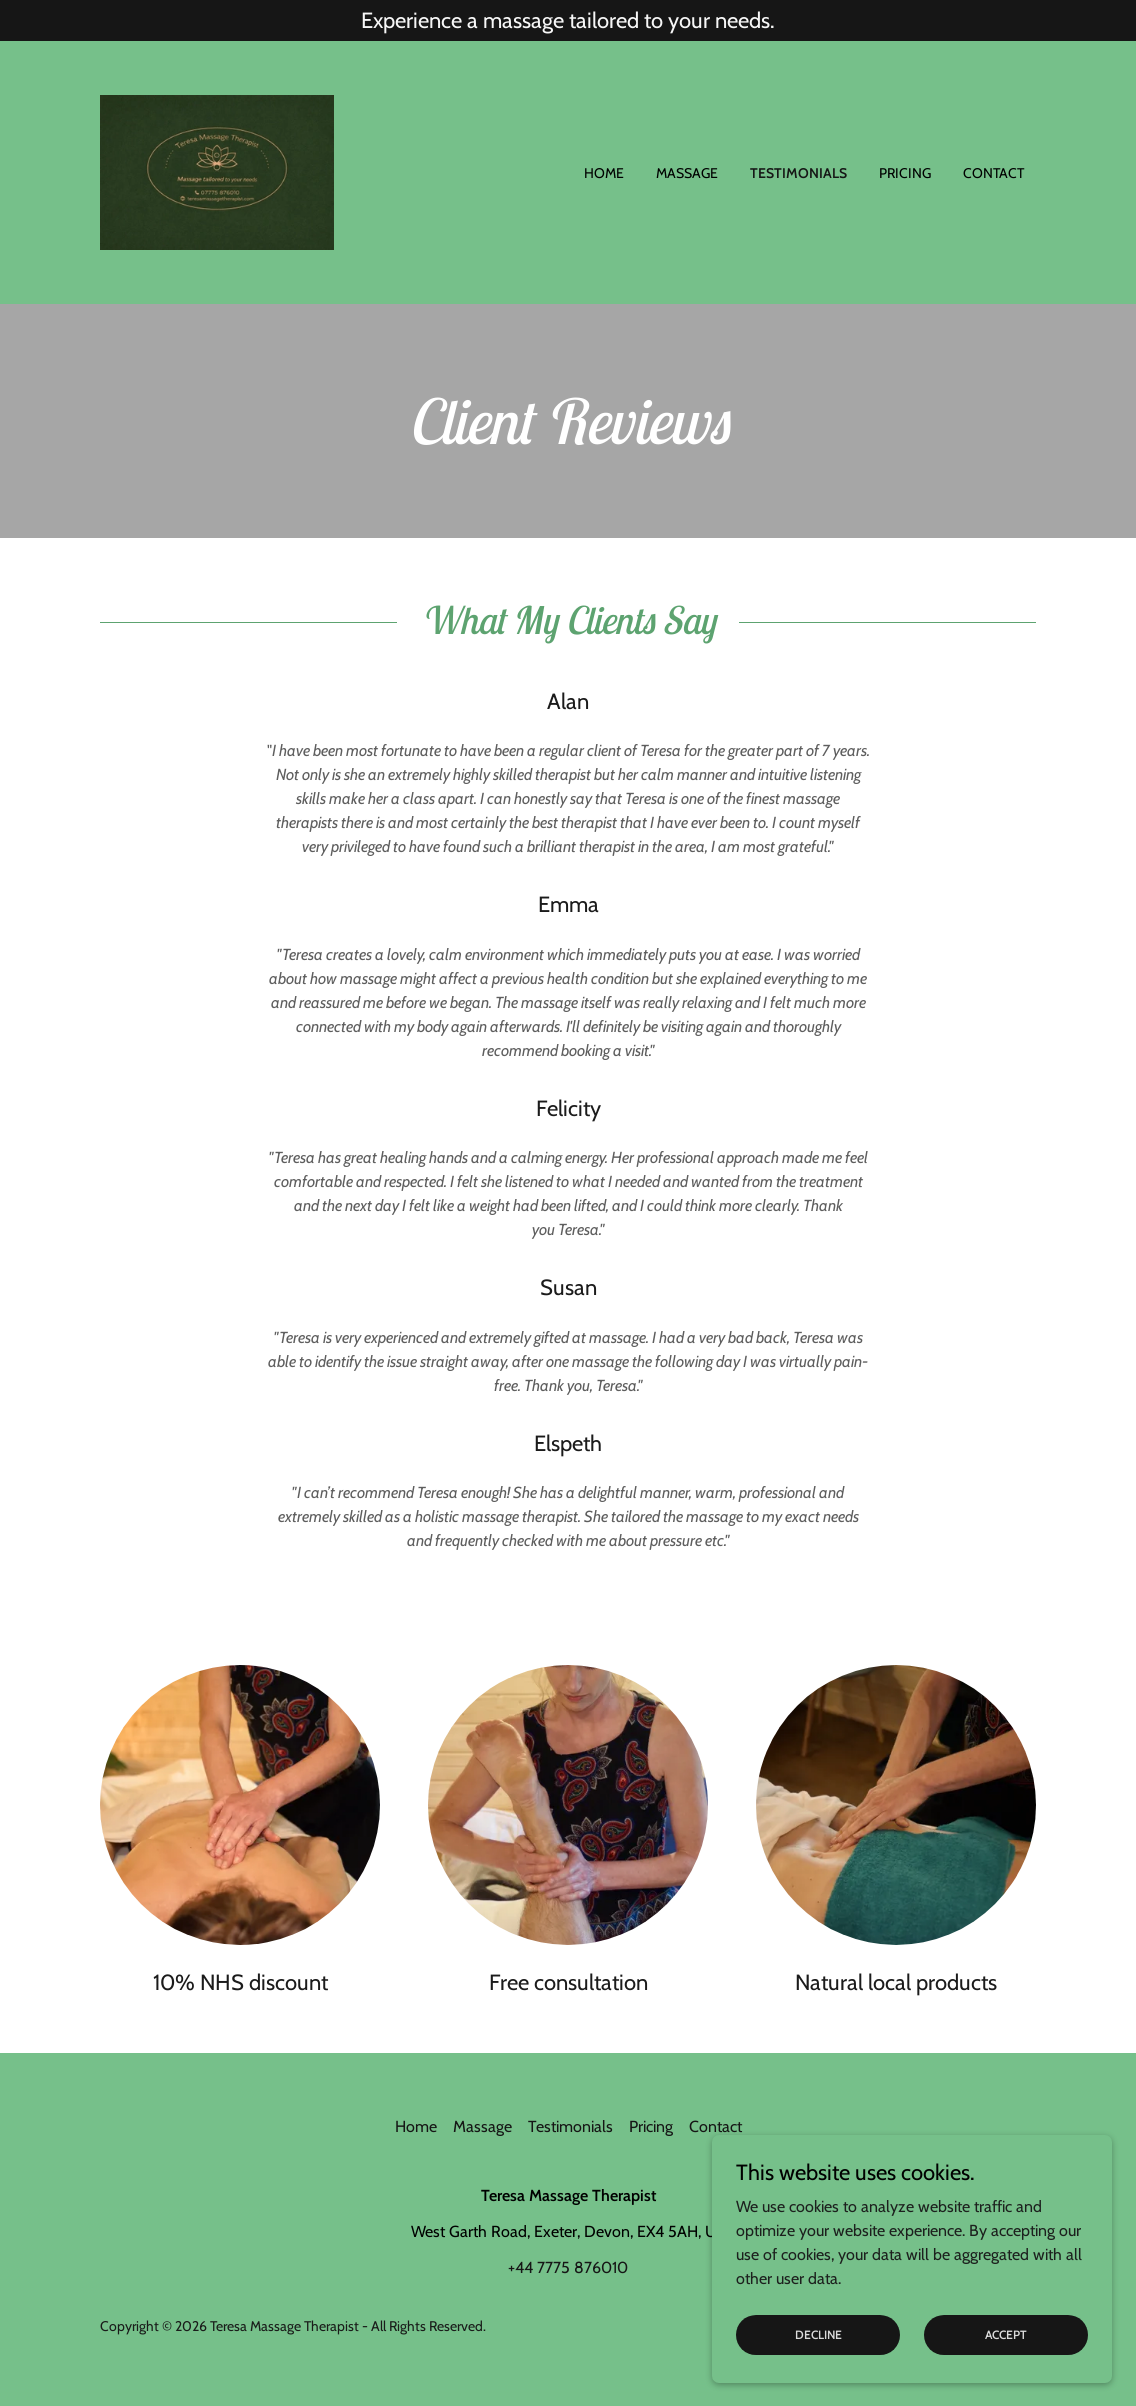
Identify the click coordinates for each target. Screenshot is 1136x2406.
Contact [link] (993, 173)
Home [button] (416, 2126)
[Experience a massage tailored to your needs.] (568, 20)
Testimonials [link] (798, 173)
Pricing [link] (905, 173)
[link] (217, 170)
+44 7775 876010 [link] (568, 2267)
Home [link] (604, 173)
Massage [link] (687, 173)
